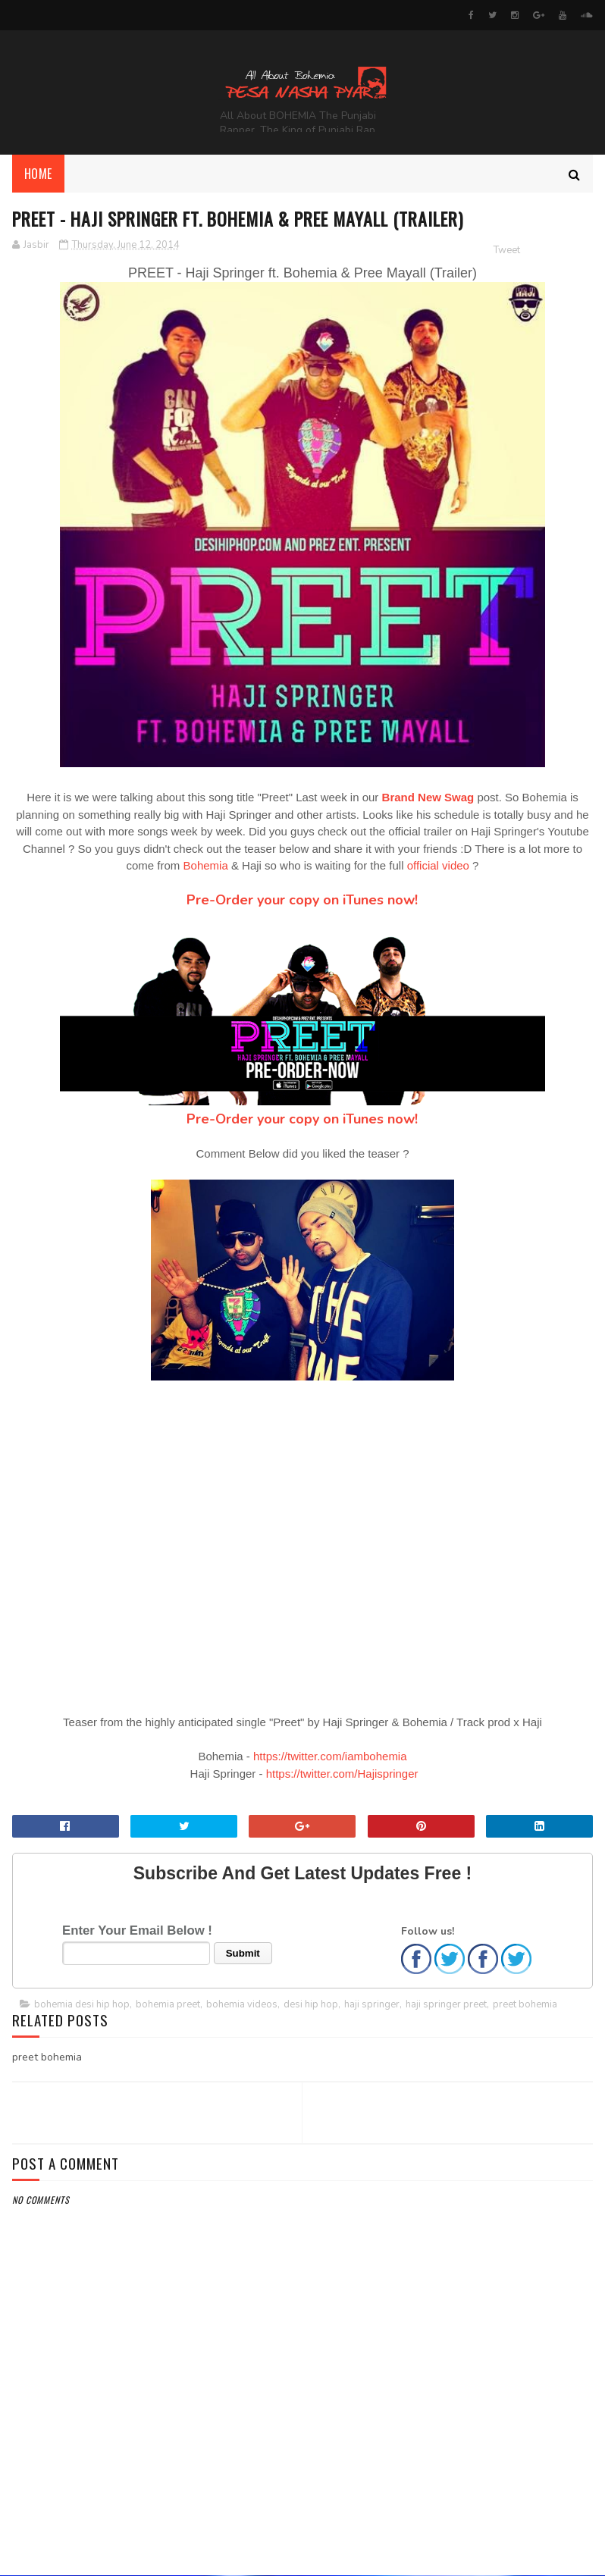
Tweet (507, 251)
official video (438, 866)
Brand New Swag (428, 798)
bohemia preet (168, 2005)
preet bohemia (525, 2005)
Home (38, 174)
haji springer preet (446, 2005)
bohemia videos (241, 2005)
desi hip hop (311, 2005)
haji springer (372, 2005)
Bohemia (205, 866)
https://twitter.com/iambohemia (330, 1757)
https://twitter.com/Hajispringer (342, 1774)
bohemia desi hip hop (82, 2005)
